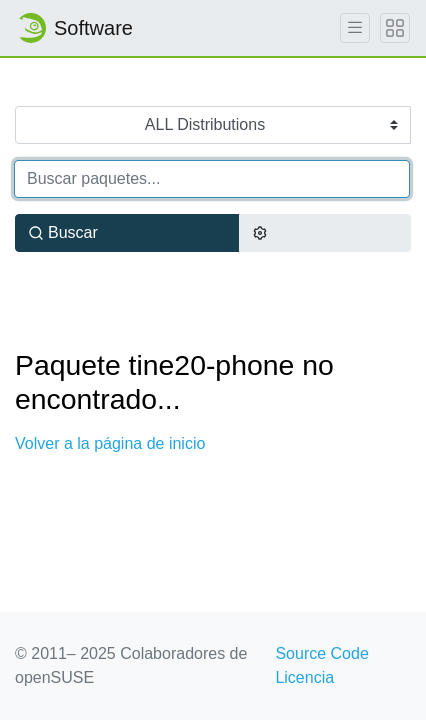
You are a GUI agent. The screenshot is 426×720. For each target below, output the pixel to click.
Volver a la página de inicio (110, 443)
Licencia (304, 677)
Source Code (321, 653)
